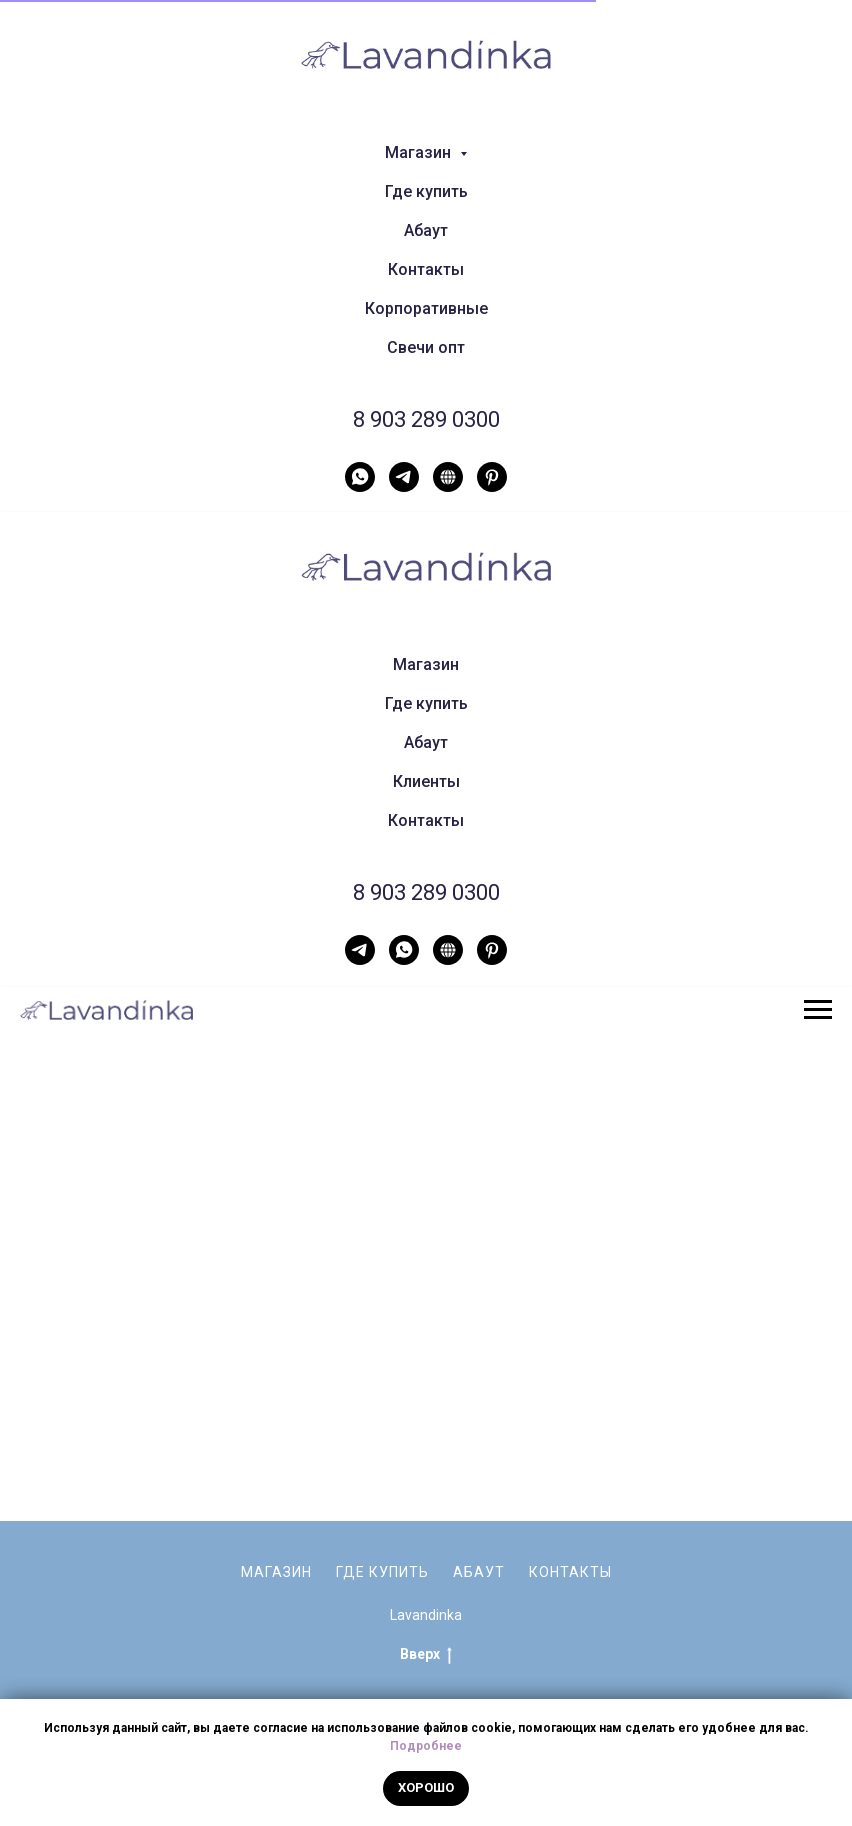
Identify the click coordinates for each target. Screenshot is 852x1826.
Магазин (426, 664)
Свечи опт (426, 347)
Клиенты (426, 781)
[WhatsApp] (360, 477)
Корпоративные (426, 308)
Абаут (426, 230)
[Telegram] (404, 477)
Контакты (426, 269)
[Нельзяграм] (448, 477)
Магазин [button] (420, 152)
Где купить (426, 191)
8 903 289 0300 (426, 419)
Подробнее (426, 1746)
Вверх (426, 1605)
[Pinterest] (492, 477)
